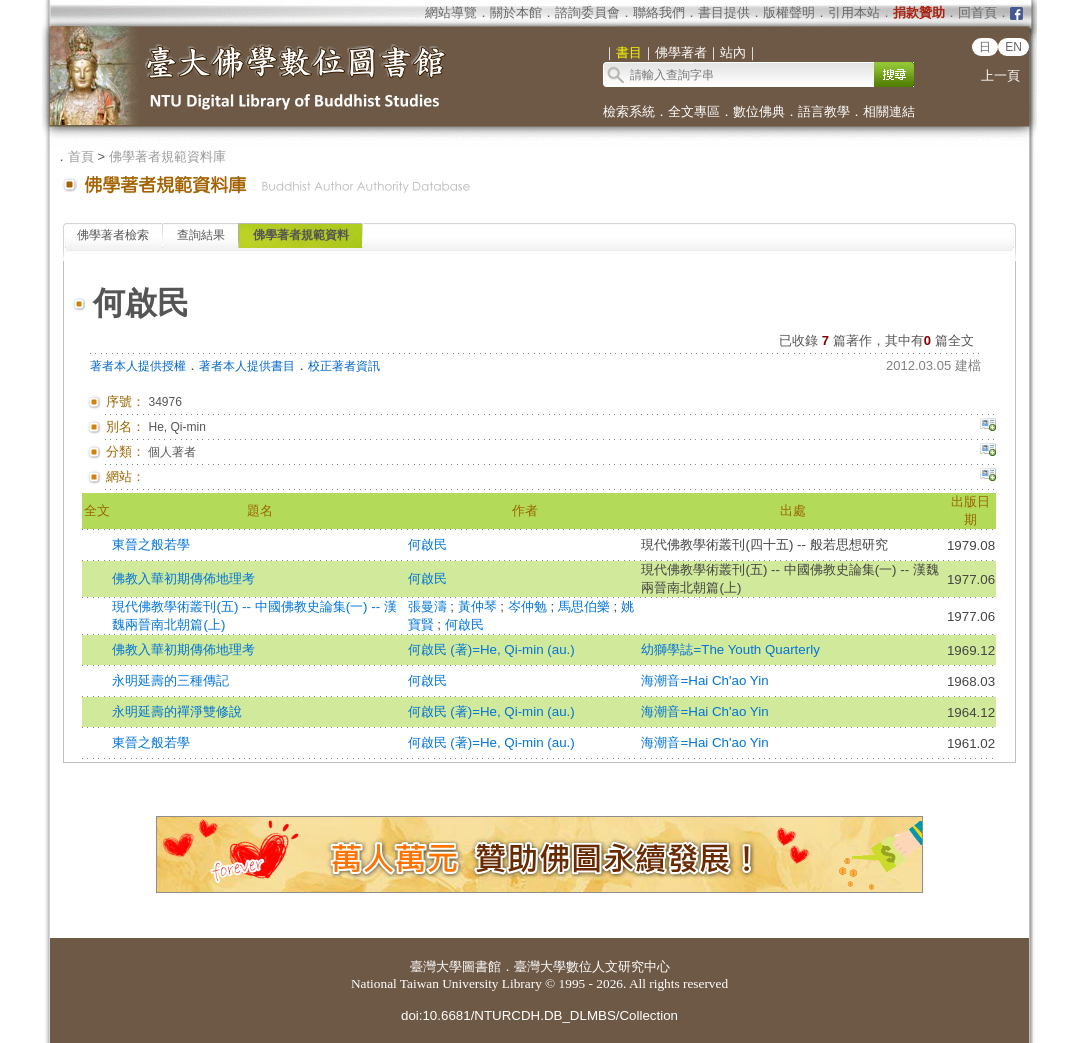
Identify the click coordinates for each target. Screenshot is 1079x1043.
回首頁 (977, 12)
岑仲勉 (529, 606)
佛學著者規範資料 (301, 235)
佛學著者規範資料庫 (167, 156)
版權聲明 (789, 12)
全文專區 (694, 111)
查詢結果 (201, 235)
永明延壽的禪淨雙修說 (177, 711)
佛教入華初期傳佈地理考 (183, 578)
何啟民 (427, 544)
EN (1013, 47)
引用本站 (854, 12)
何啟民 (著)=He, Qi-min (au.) (491, 649)
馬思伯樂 (586, 606)
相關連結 (889, 111)
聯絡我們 (659, 12)
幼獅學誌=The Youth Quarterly (730, 649)
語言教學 (824, 111)
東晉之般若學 (151, 544)
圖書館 (481, 966)
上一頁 (1000, 75)
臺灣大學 (436, 966)
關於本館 (516, 12)
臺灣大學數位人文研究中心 (592, 966)
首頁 (81, 156)
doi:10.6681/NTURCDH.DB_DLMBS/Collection (539, 1015)
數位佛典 (759, 111)
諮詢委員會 (587, 12)
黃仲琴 (479, 606)
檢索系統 (629, 111)
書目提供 (724, 12)
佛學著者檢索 (113, 235)
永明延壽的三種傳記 (170, 680)
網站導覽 (451, 12)
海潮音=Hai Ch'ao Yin (704, 680)
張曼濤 (429, 606)
